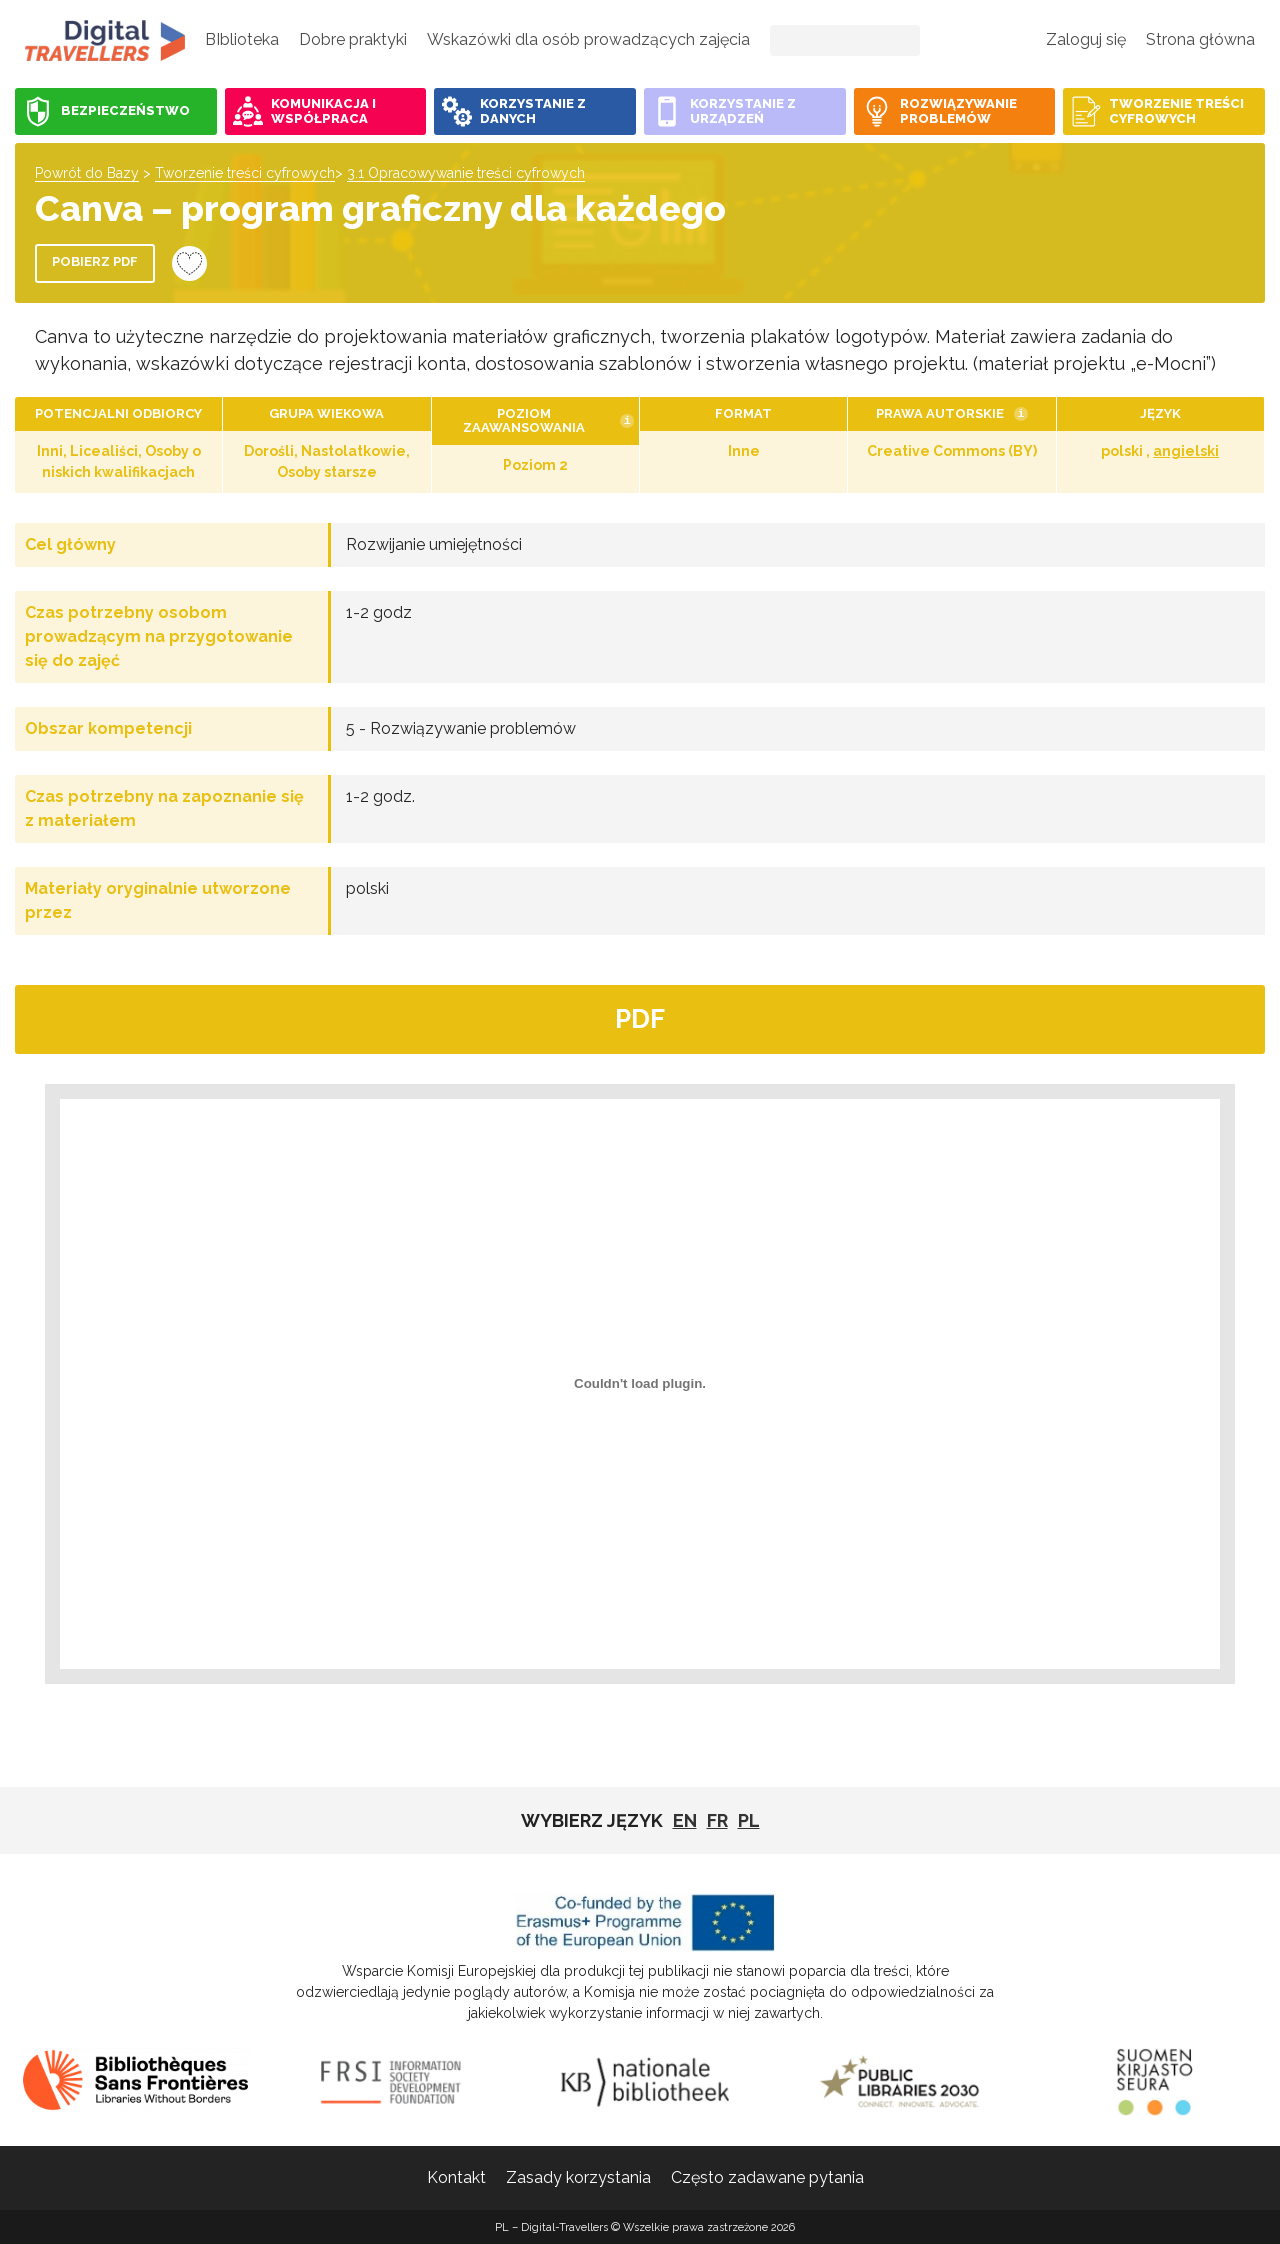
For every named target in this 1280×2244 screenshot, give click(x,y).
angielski (1186, 451)
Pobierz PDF (95, 261)
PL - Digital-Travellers (105, 40)
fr (717, 1820)
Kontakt (456, 2177)
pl (749, 1820)
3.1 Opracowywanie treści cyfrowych (466, 173)
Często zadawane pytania (767, 2177)
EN (685, 1820)
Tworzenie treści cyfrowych (245, 173)
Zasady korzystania (578, 2177)
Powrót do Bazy (87, 173)
